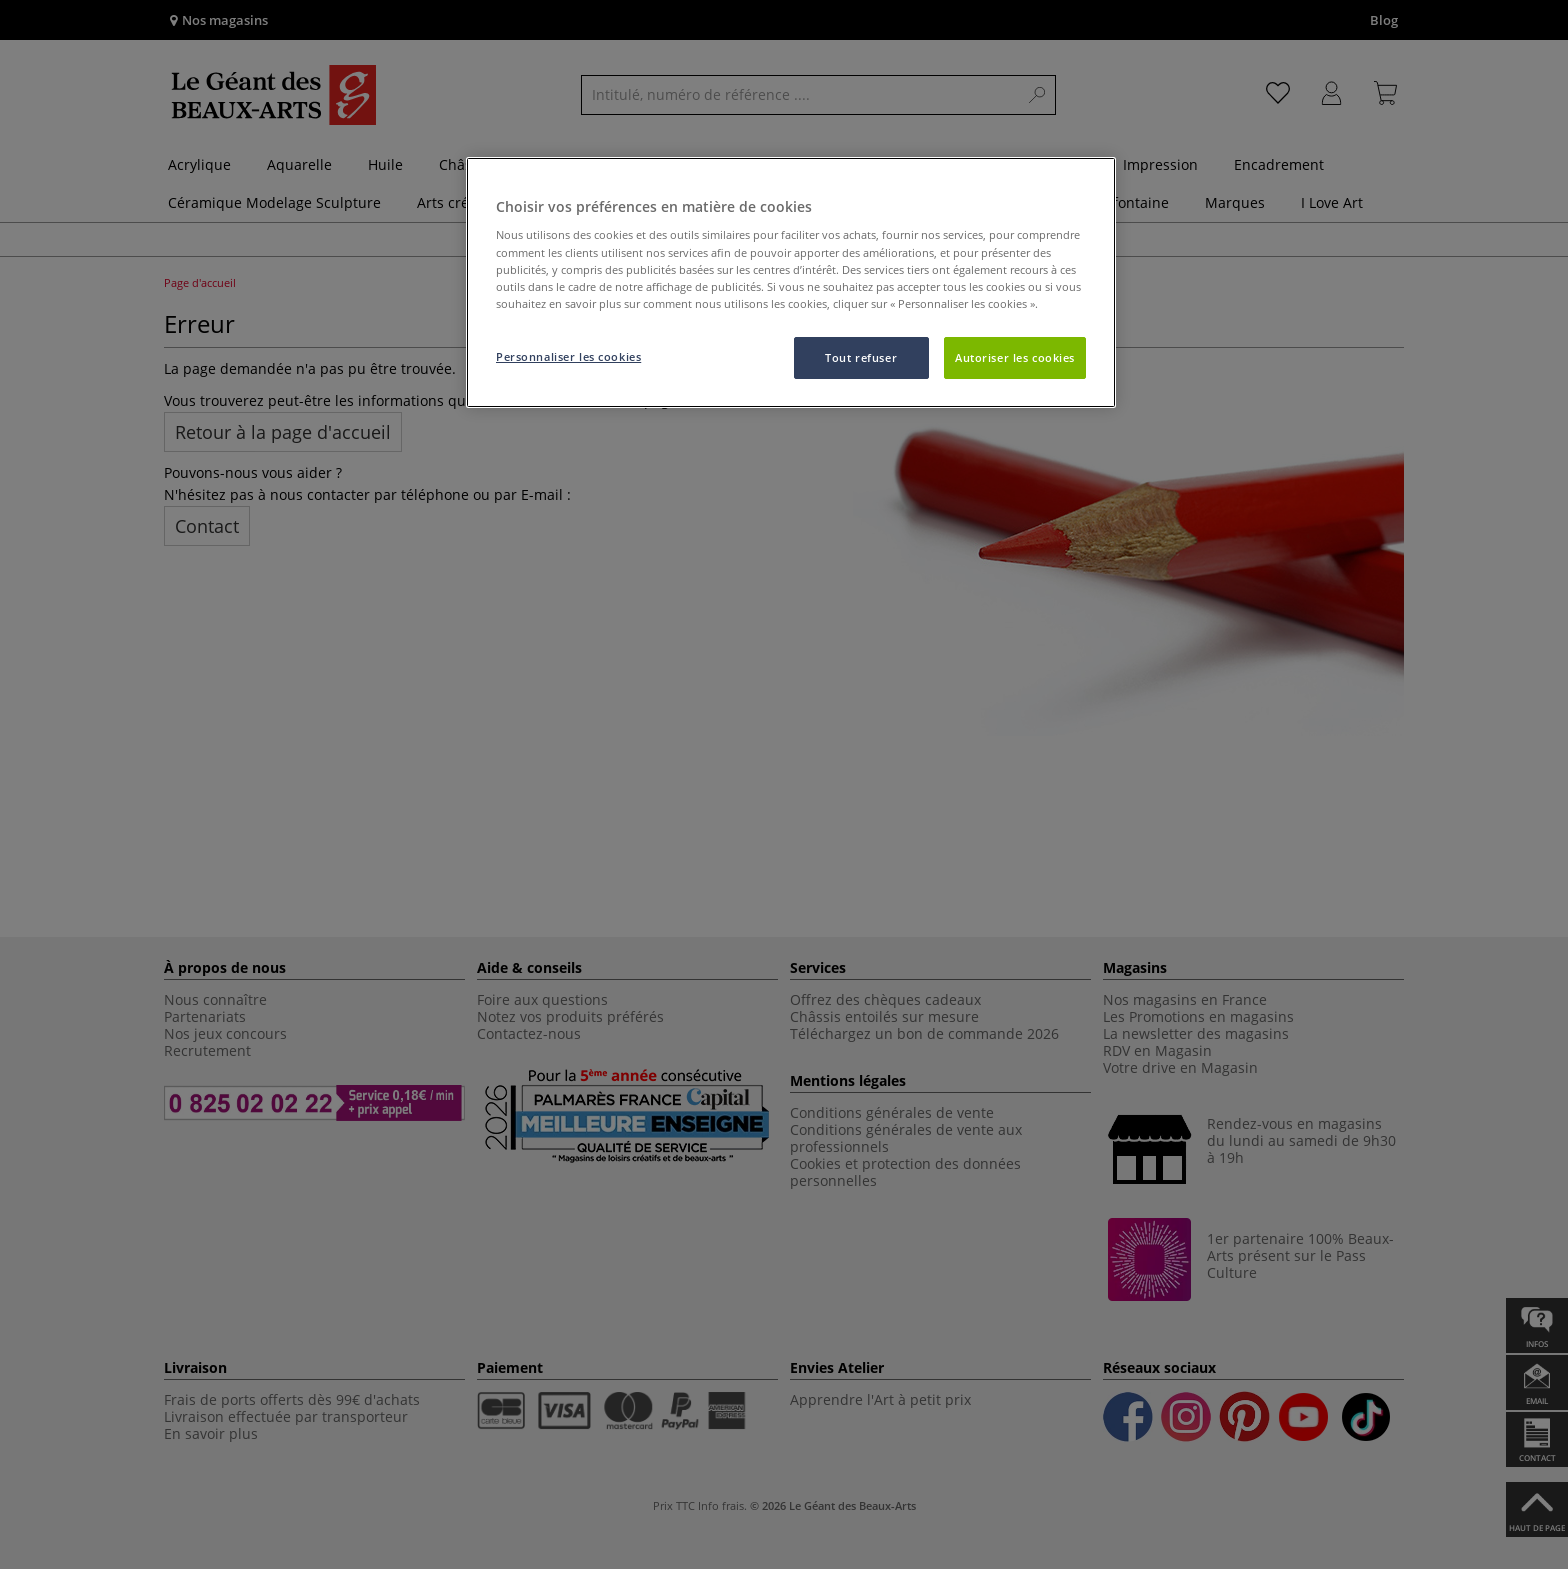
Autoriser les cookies (1015, 357)
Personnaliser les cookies (568, 356)
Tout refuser (861, 357)
